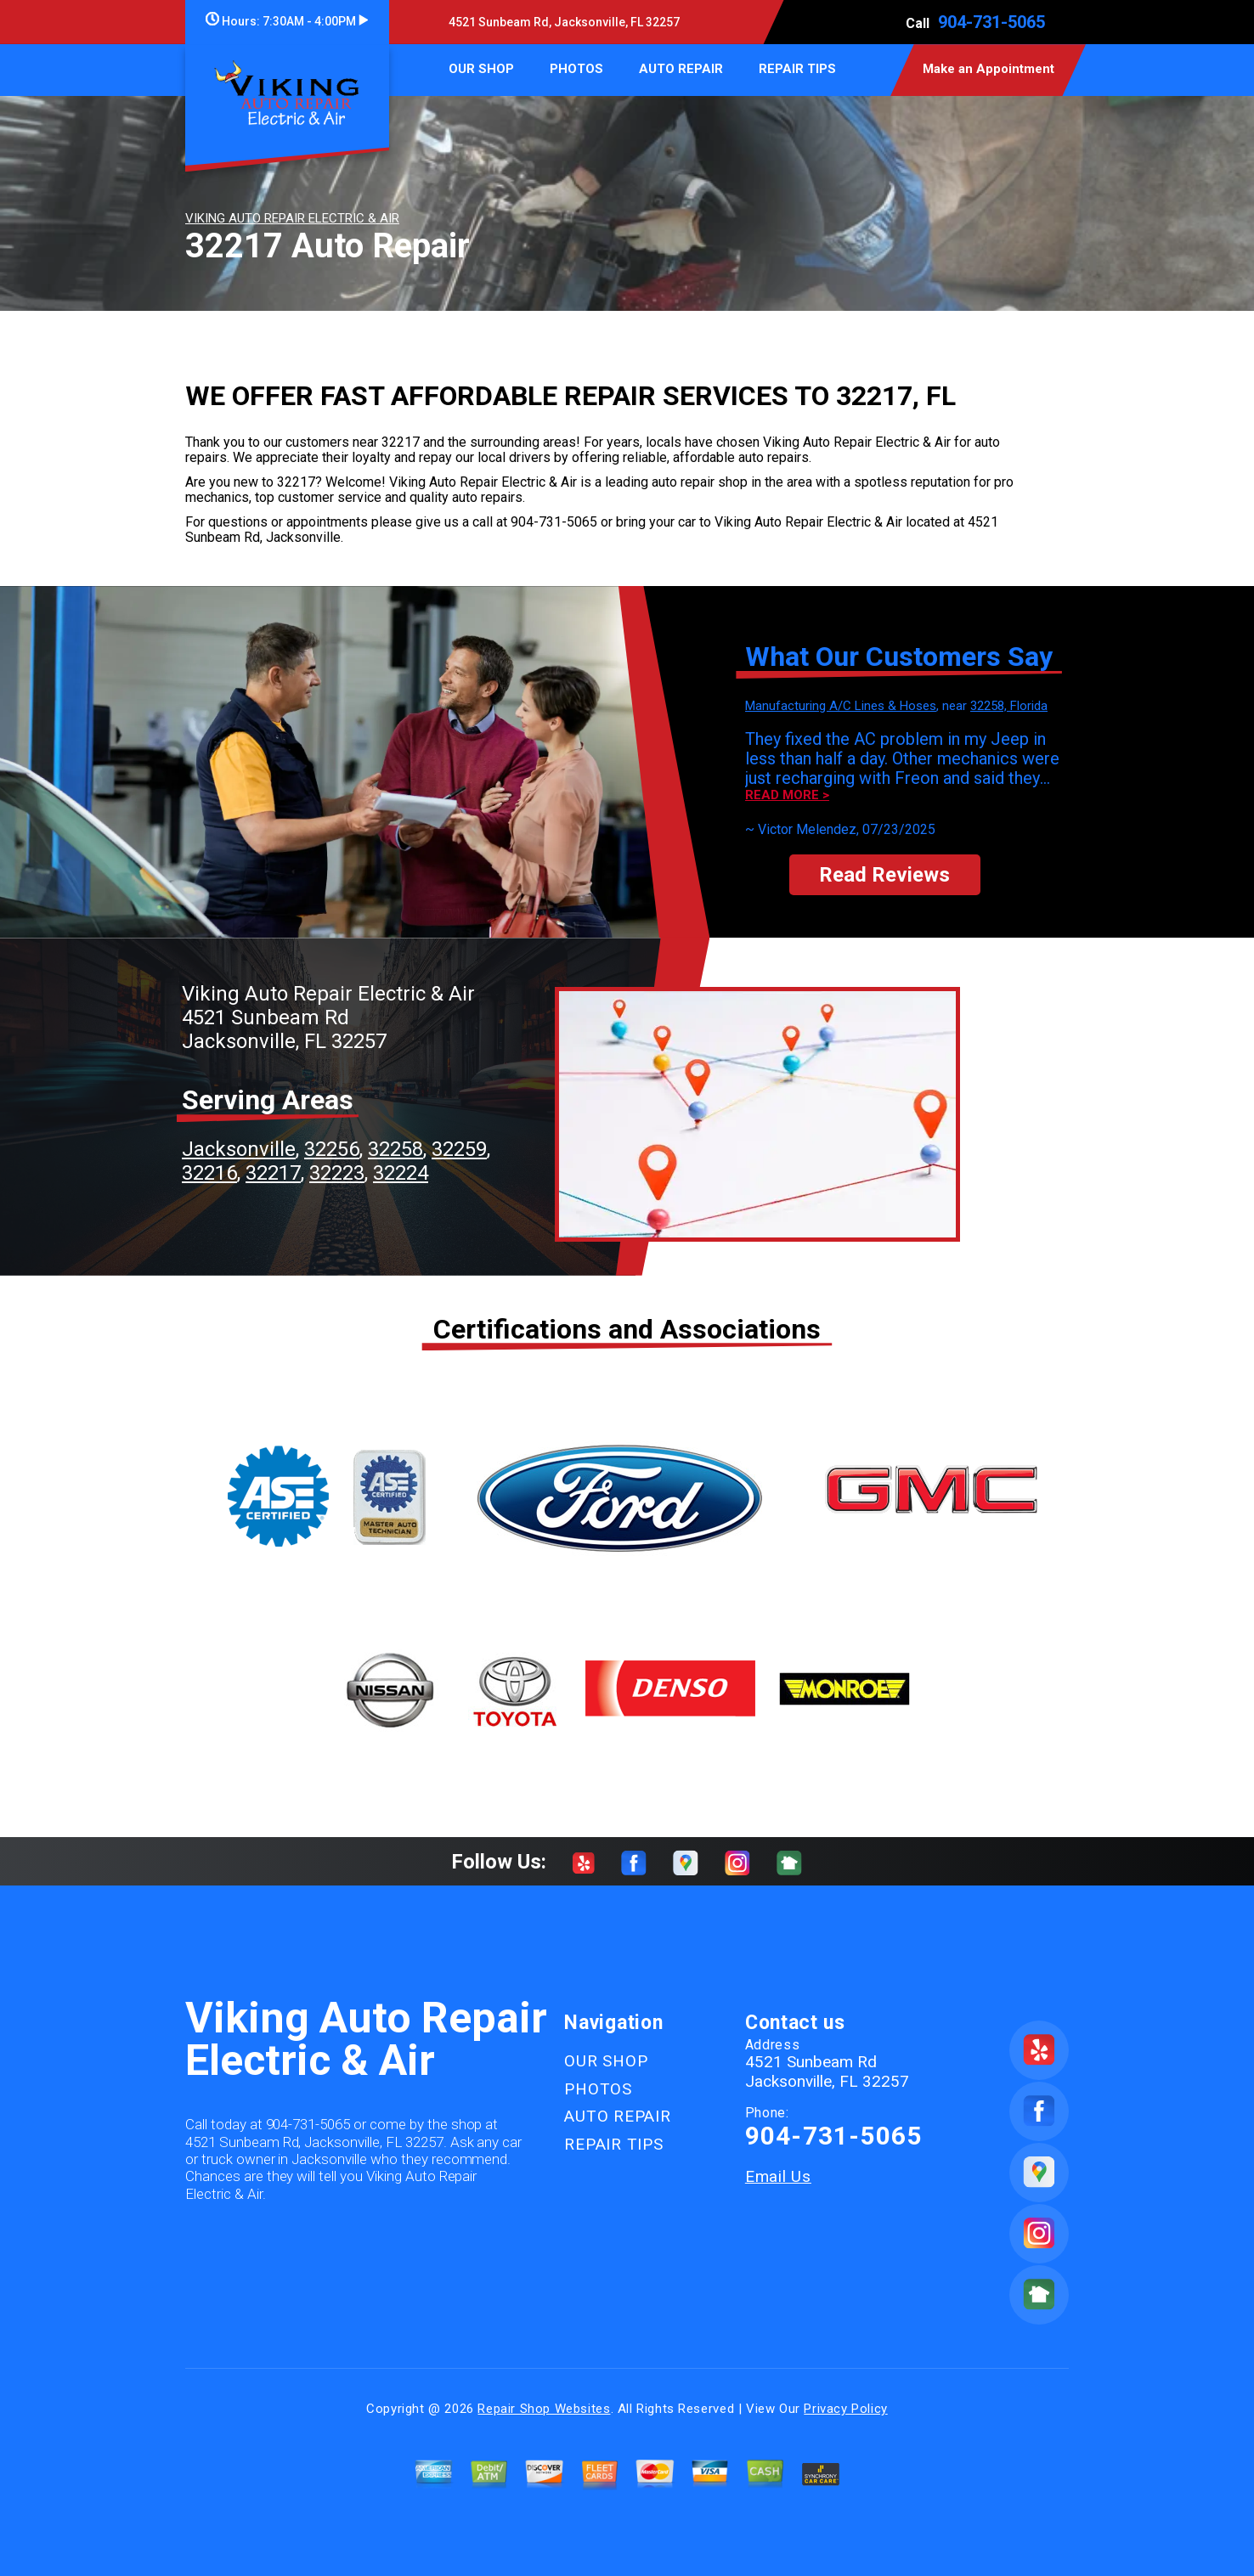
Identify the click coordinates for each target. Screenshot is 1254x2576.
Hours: (287, 21)
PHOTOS (576, 68)
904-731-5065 (991, 22)
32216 (209, 1173)
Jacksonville (239, 1149)
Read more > (787, 795)
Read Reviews (884, 875)
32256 (331, 1149)
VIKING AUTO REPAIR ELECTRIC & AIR (292, 218)
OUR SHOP (481, 68)
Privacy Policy (845, 2408)
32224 (400, 1173)
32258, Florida (1009, 705)
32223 (336, 1173)
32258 (395, 1149)
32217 (273, 1173)
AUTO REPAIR (681, 68)
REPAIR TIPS (797, 68)
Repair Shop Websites (543, 2408)
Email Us (778, 2176)
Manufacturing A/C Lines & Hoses (840, 705)
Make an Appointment (988, 68)
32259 (459, 1149)
